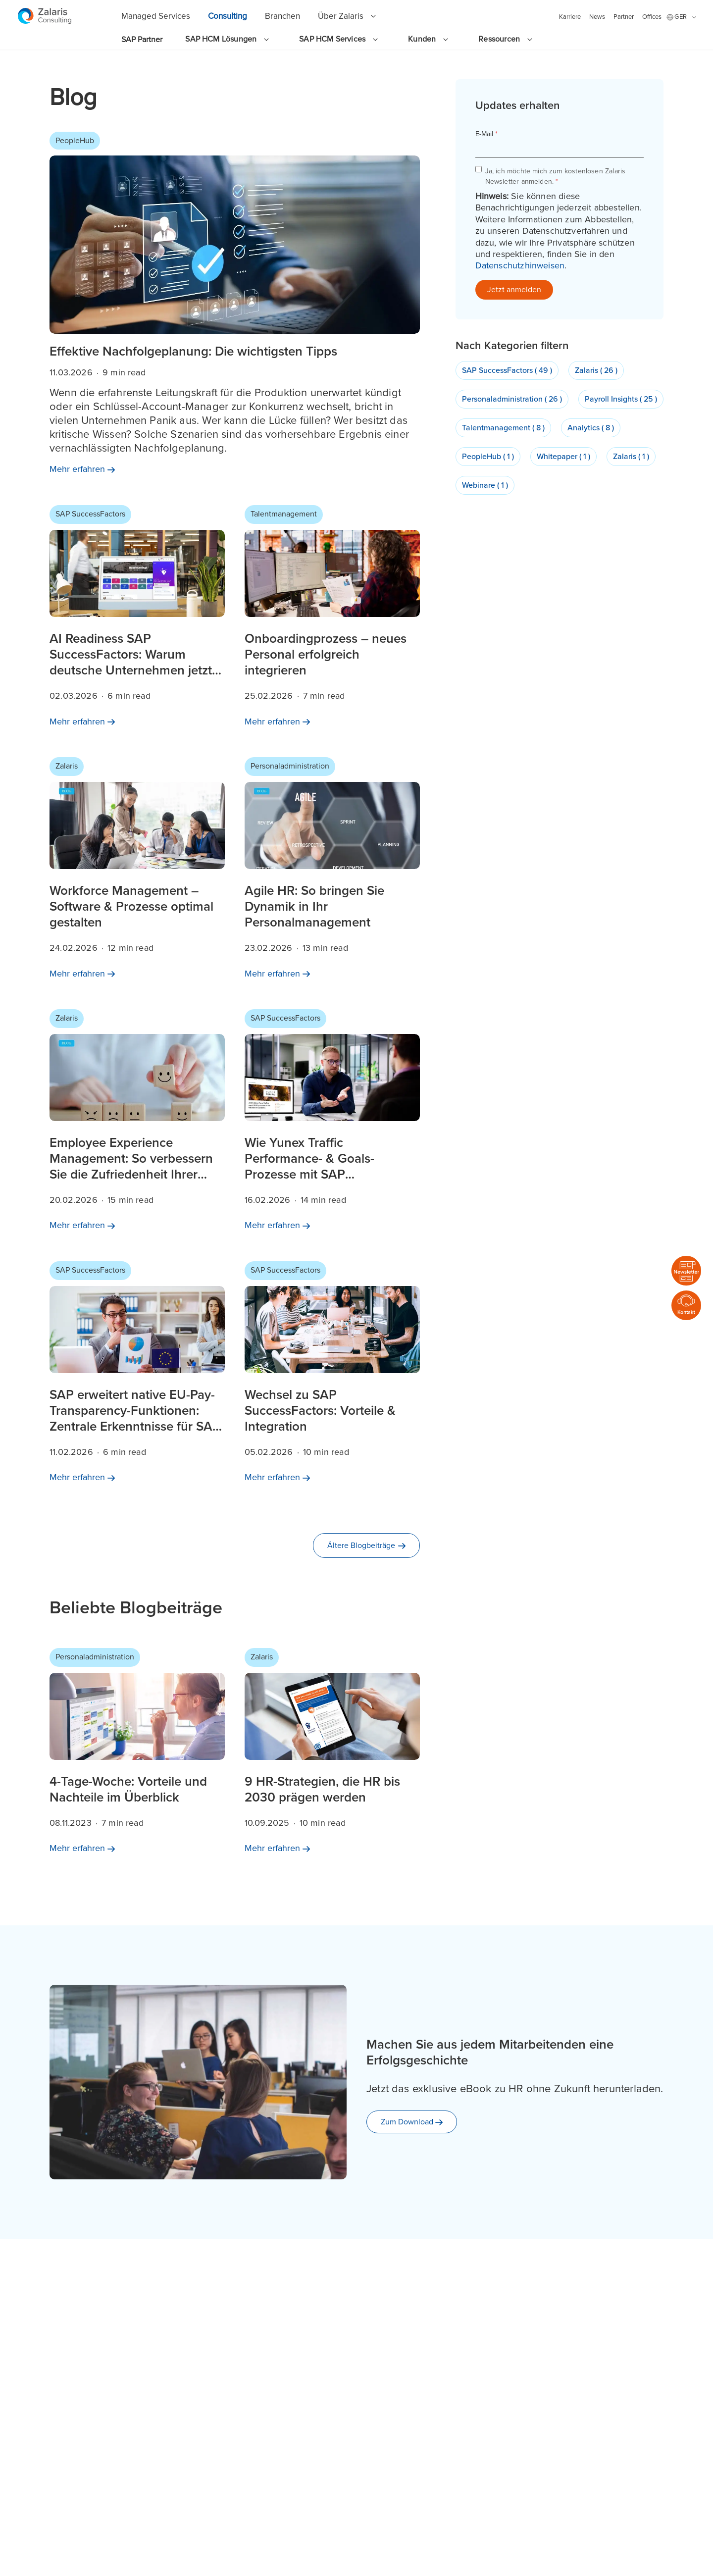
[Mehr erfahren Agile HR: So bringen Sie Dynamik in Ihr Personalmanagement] (332, 872)
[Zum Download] (411, 2122)
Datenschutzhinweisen (520, 265)
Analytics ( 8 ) (590, 428)
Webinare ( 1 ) (485, 485)
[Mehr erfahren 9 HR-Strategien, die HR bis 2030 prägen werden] (332, 1755)
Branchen (282, 16)
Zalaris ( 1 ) (631, 457)
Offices (652, 17)
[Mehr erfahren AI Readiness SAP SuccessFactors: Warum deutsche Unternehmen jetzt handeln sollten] (137, 620)
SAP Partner (141, 40)
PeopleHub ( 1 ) (488, 457)
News (597, 17)
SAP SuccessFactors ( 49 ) (507, 370)
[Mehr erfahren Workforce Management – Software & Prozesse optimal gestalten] (137, 872)
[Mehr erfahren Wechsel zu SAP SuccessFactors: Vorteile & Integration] (332, 1376)
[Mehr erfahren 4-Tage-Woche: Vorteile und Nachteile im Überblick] (137, 1755)
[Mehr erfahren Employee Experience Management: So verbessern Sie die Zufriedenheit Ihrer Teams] (137, 1124)
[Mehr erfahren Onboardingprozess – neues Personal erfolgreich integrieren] (332, 620)
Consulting (227, 16)
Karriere (570, 17)
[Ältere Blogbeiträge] (366, 1545)
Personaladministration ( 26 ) (512, 399)
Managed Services (155, 16)
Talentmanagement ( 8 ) (503, 428)
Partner (623, 17)
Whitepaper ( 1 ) (563, 457)
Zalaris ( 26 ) (596, 370)
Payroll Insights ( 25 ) (621, 399)
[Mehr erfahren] (82, 469)
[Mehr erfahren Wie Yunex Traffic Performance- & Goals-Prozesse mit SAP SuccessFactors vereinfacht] (332, 1124)
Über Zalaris (340, 16)
